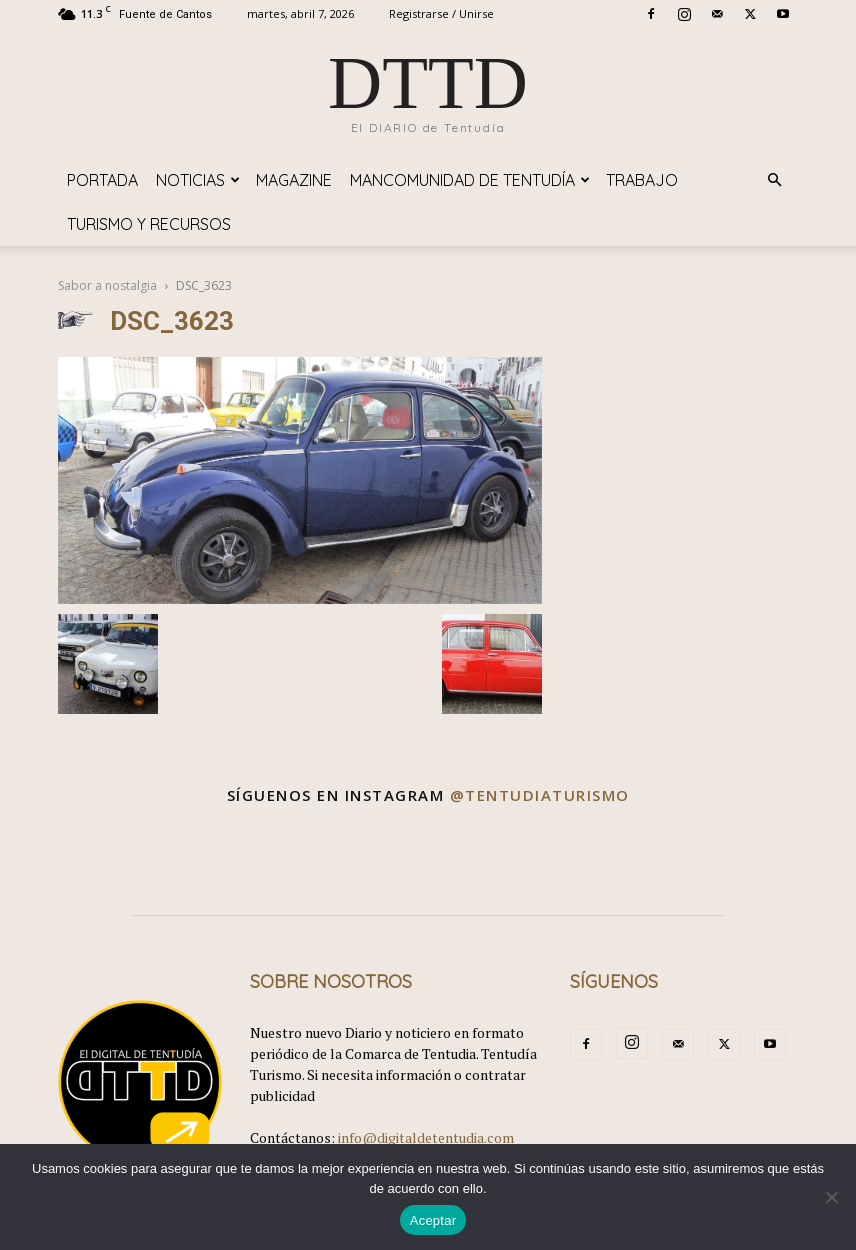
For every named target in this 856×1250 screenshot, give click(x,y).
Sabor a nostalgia (107, 285)
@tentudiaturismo (540, 795)
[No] (831, 1197)
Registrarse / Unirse (441, 13)
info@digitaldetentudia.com (426, 1137)
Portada (102, 180)
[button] (774, 180)
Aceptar (433, 1220)
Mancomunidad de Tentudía (470, 180)
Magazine (294, 180)
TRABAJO (642, 180)
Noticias (198, 180)
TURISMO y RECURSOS (149, 224)
